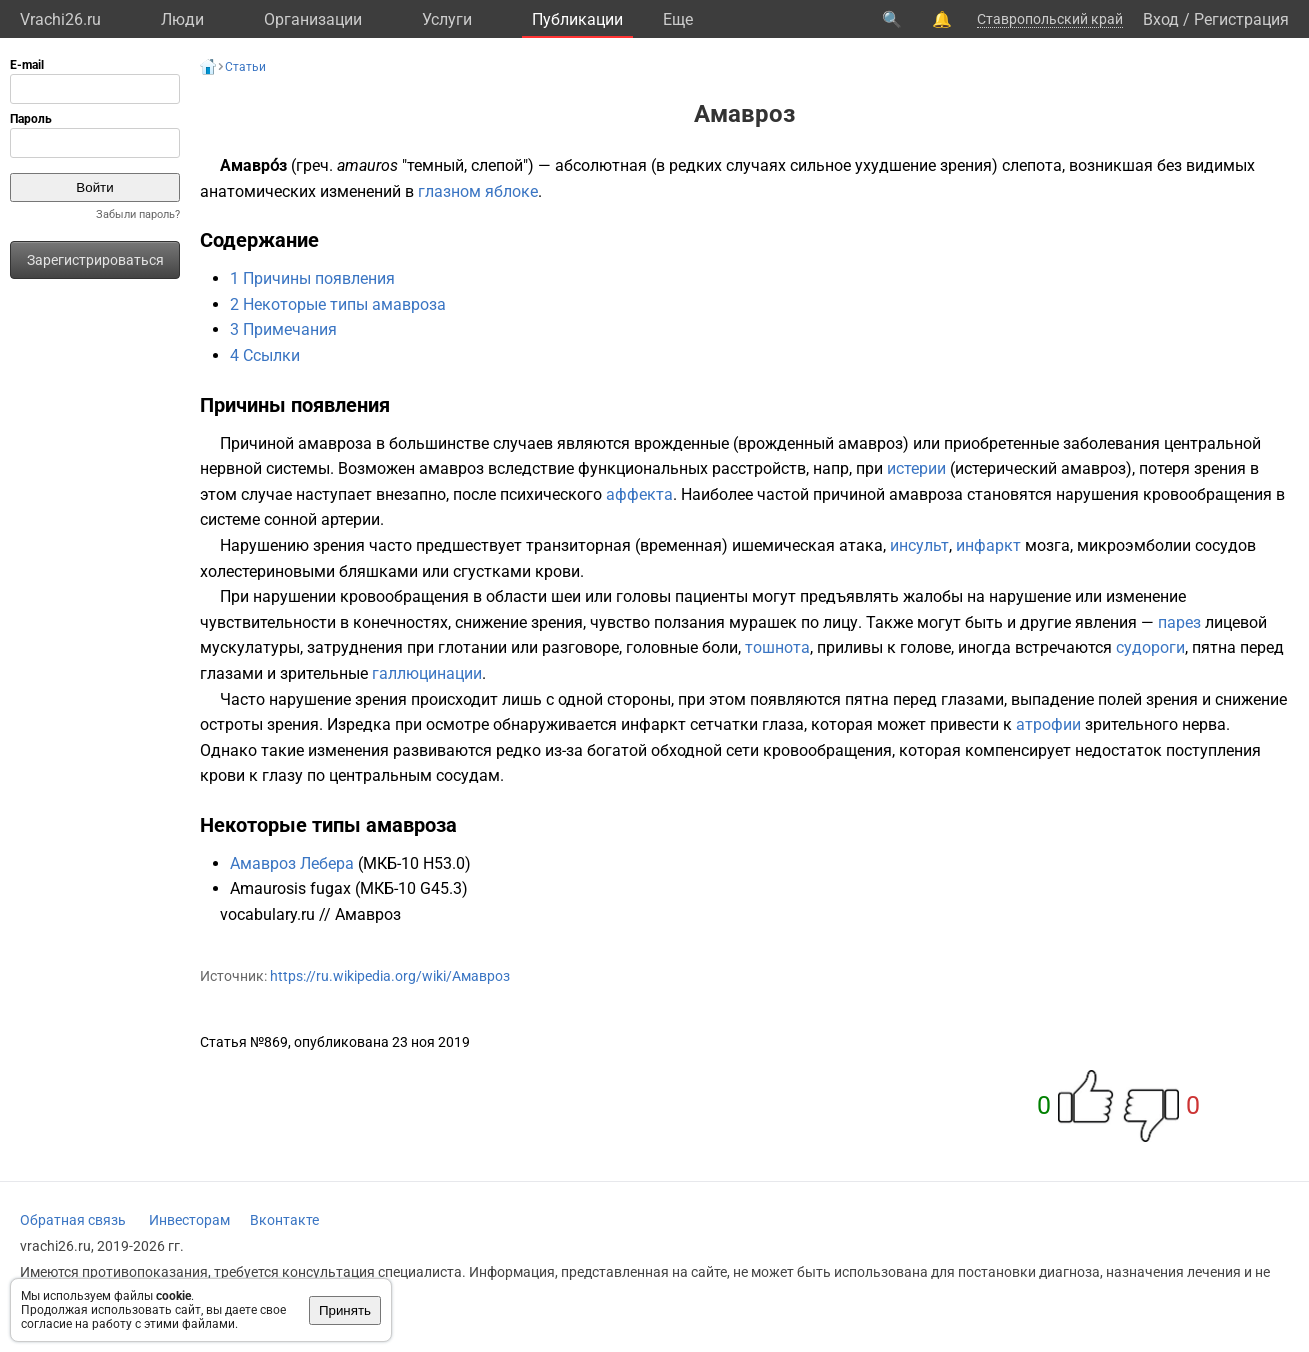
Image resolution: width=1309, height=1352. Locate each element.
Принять (345, 1310)
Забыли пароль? (138, 214)
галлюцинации (427, 673)
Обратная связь (73, 1220)
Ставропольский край (1050, 19)
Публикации (577, 19)
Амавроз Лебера (292, 863)
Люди (182, 19)
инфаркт (988, 545)
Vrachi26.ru (60, 19)
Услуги (447, 19)
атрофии (1048, 724)
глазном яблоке (478, 191)
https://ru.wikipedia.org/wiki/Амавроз (390, 976)
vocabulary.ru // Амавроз (310, 914)
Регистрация (1241, 19)
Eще (678, 19)
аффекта (639, 494)
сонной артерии (322, 519)
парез (1179, 622)
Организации (313, 19)
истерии (916, 468)
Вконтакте (284, 1220)
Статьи (245, 67)
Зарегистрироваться (95, 260)
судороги (1150, 647)
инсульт (919, 545)
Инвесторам (189, 1220)
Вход (1161, 19)
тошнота (777, 647)
